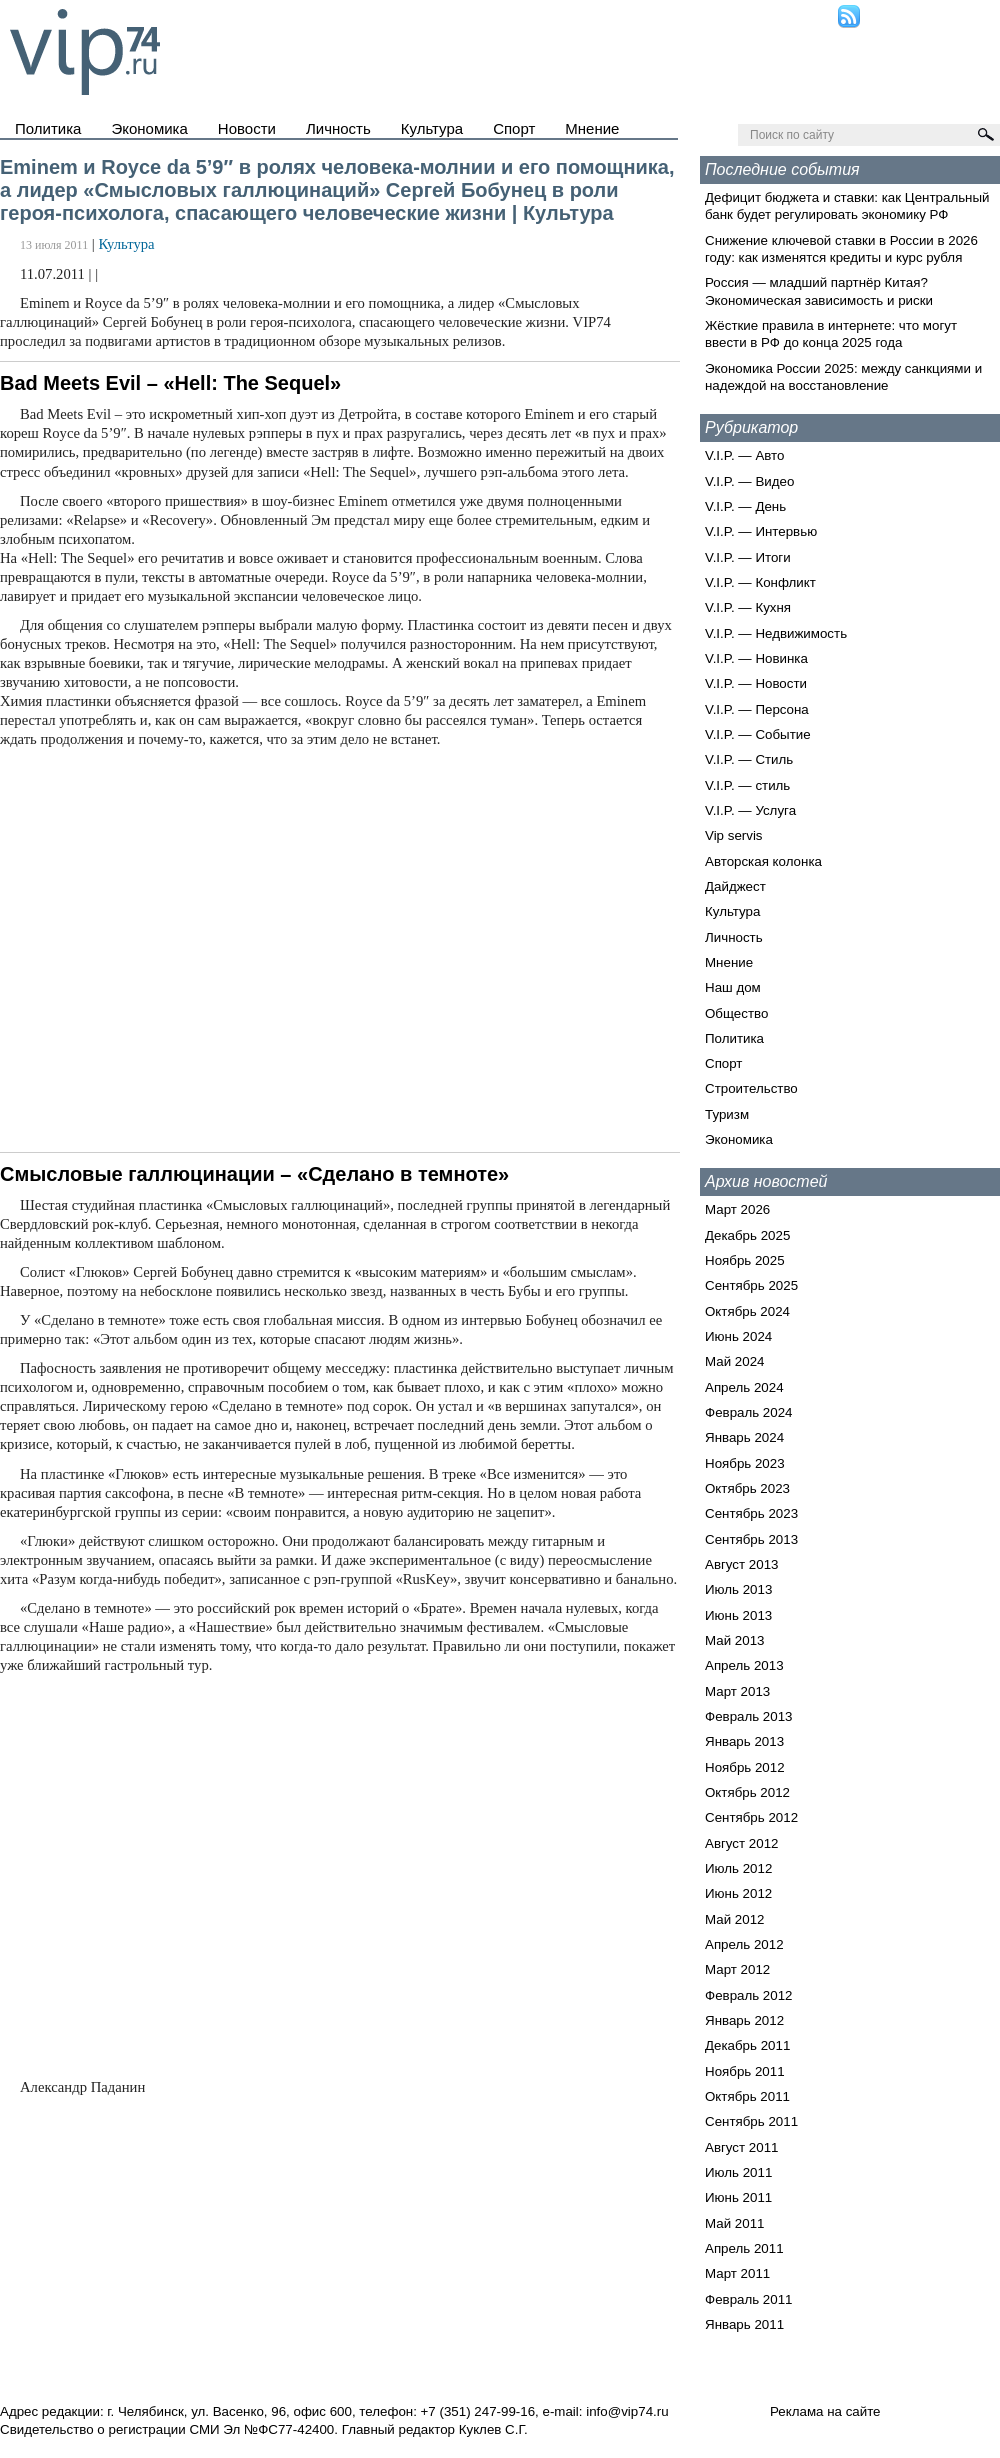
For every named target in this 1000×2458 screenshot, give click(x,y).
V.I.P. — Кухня (748, 607)
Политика (48, 128)
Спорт (514, 128)
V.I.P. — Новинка (756, 658)
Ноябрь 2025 (745, 1260)
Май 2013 (734, 1640)
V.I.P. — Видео (749, 481)
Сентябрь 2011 (751, 2121)
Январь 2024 (744, 1437)
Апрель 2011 (744, 2248)
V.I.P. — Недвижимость (776, 633)
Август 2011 (741, 2147)
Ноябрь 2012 (745, 1767)
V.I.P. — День (745, 506)
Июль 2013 (738, 1589)
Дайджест (735, 886)
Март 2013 (737, 1691)
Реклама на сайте (825, 2411)
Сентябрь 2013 (751, 1539)
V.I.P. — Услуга (750, 810)
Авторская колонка (763, 861)
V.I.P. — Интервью (761, 531)
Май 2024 (734, 1361)
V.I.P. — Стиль (749, 759)
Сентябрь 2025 (751, 1285)
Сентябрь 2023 (751, 1513)
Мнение (592, 128)
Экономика (149, 128)
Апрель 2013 (744, 1665)
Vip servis (734, 835)
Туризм (727, 1114)
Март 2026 (737, 1209)
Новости (247, 128)
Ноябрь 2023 (745, 1463)
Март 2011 (737, 2273)
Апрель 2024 (744, 1387)
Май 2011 (734, 2223)
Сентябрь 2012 (751, 1817)
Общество (736, 1013)
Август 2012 (741, 1843)
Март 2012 (737, 1969)
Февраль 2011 (749, 2299)
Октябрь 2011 (747, 2096)
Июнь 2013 (738, 1615)
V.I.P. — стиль (747, 785)
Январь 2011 (744, 2324)
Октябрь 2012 (747, 1792)
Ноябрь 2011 (745, 2071)
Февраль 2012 (749, 1995)
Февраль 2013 (749, 1716)
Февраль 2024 (749, 1412)
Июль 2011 (738, 2172)
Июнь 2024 (738, 1336)
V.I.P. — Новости (756, 683)
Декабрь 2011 (747, 2045)
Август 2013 (741, 1564)
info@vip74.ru (627, 2411)
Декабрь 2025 (747, 1235)
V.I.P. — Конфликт (760, 582)
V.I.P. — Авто (744, 455)
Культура (432, 128)
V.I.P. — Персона (757, 709)
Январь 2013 (744, 1741)
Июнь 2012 (738, 1893)
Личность (338, 128)
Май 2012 (734, 1919)
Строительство (751, 1088)
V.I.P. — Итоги (748, 557)
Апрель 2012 (744, 1944)
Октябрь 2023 (747, 1488)
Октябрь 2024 (747, 1311)
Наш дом (733, 987)
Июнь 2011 (738, 2197)
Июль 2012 (738, 1868)
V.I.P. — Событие (758, 734)
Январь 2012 (744, 2020)
